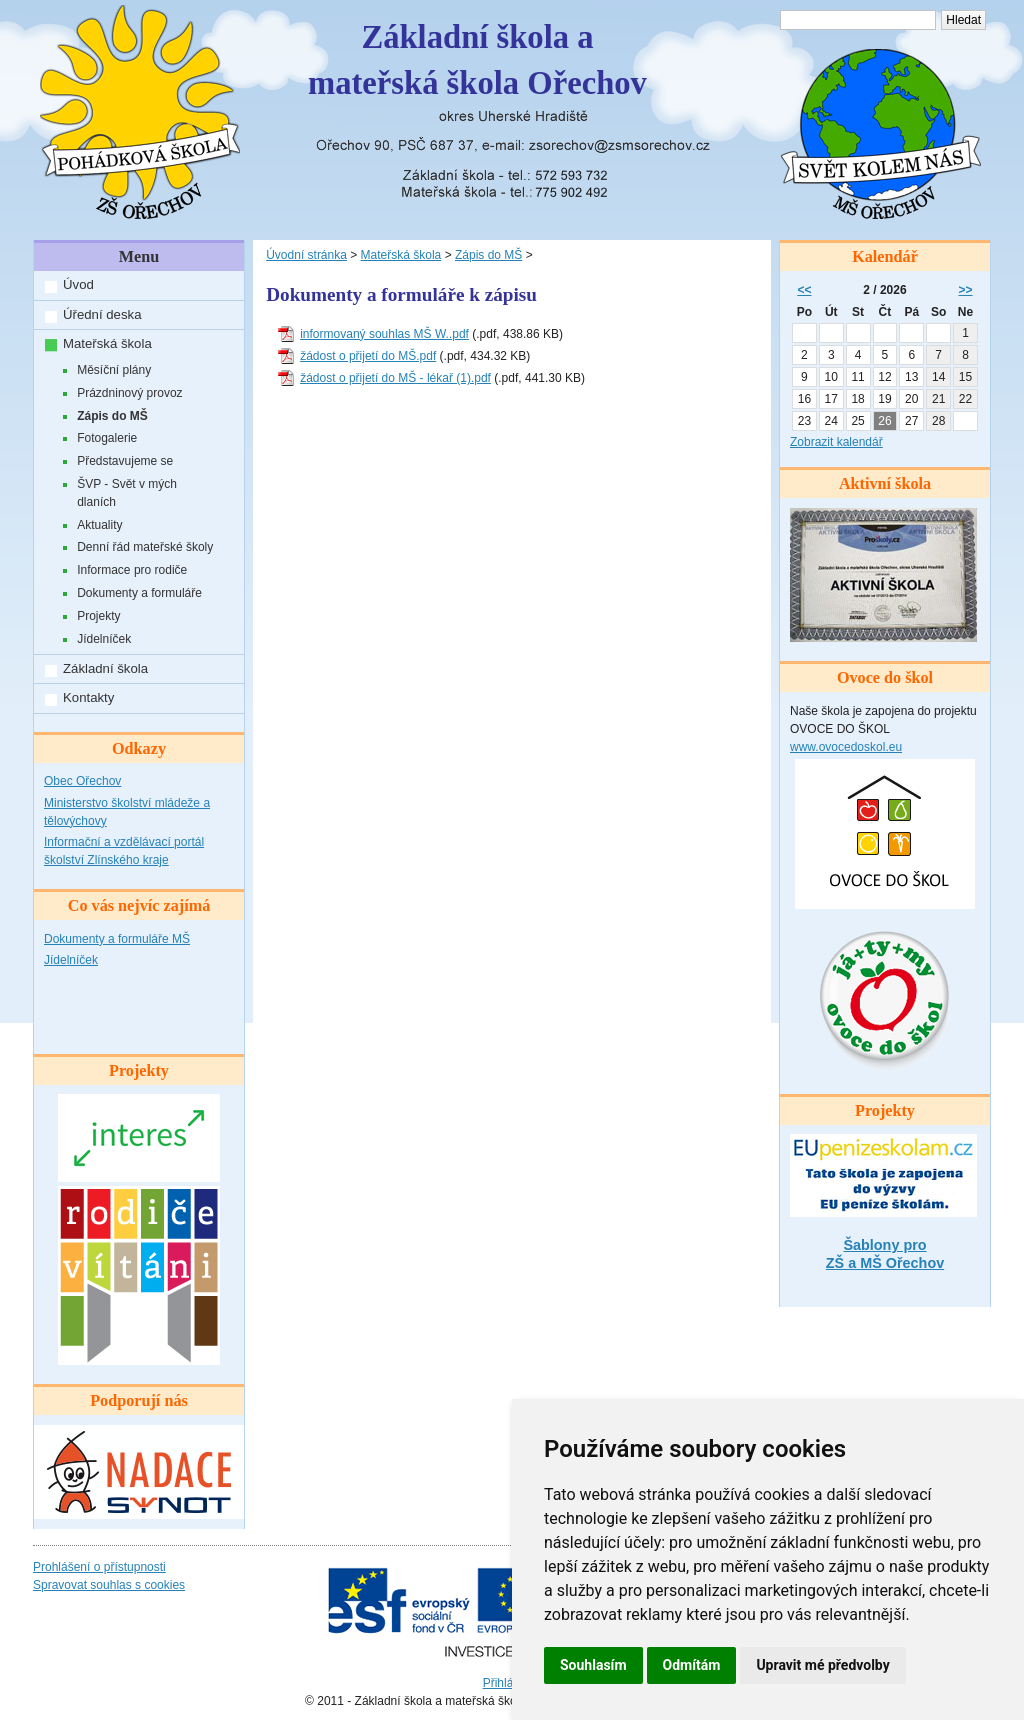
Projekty (98, 616)
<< (804, 290)
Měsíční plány (114, 370)
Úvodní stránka (306, 255)
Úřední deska (102, 314)
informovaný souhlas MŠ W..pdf (384, 334)
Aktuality (99, 525)
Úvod (78, 284)
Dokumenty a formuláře (139, 593)
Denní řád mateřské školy (145, 547)
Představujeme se (125, 461)
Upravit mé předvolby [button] (822, 1665)
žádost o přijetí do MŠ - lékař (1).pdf (395, 378)
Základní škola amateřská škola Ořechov (477, 60)
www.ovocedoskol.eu (846, 747)
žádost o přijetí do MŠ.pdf (368, 356)
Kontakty (88, 697)
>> (966, 290)
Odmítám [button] (692, 1665)
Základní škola (105, 668)
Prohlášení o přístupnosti (99, 1567)
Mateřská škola (107, 343)
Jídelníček (104, 639)
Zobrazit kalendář (836, 442)
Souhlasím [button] (593, 1665)
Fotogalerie (107, 438)
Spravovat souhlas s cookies (109, 1585)
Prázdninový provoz (129, 393)
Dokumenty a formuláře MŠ (117, 939)
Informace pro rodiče (132, 570)
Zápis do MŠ (112, 416)
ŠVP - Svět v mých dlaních (127, 493)
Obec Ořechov (82, 781)
